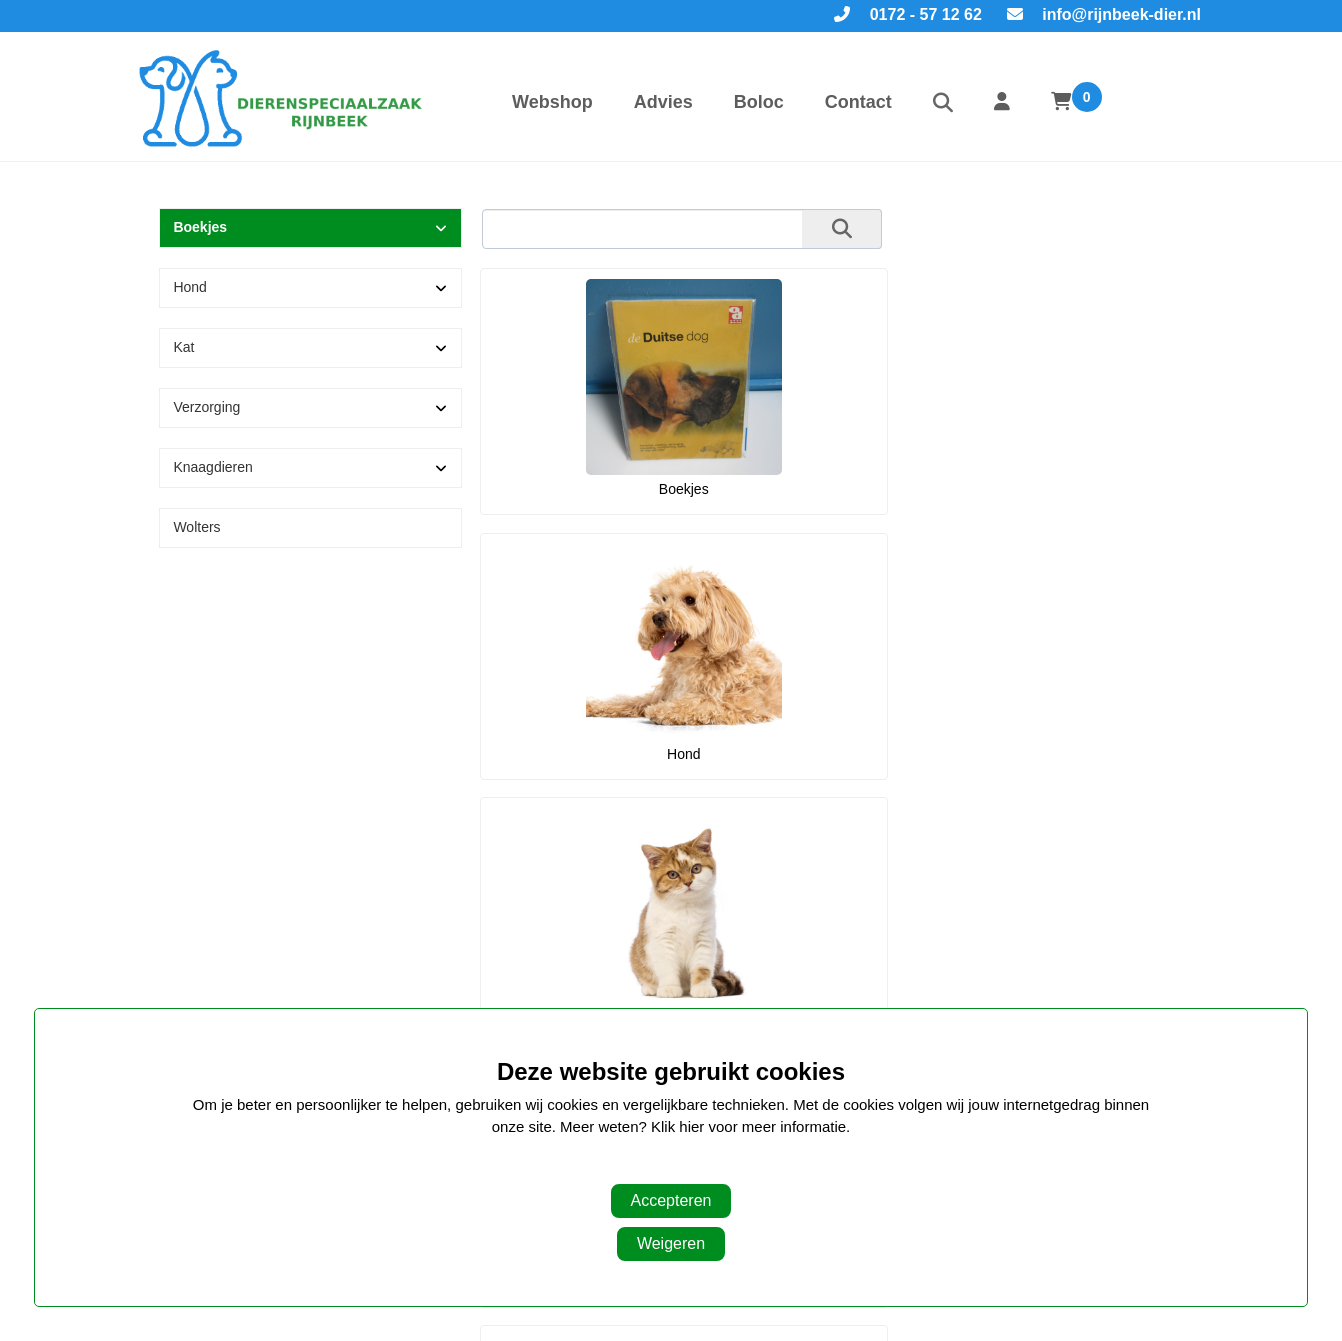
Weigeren (671, 1243)
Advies (663, 102)
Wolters (196, 527)
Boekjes (200, 227)
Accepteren (671, 1200)
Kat (183, 347)
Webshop (552, 102)
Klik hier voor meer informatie (748, 1126)
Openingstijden (920, 958)
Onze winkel (202, 958)
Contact (858, 102)
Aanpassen (660, 1167)
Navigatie (539, 958)
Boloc (759, 102)
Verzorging (206, 407)
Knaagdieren (212, 467)
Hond (189, 287)
